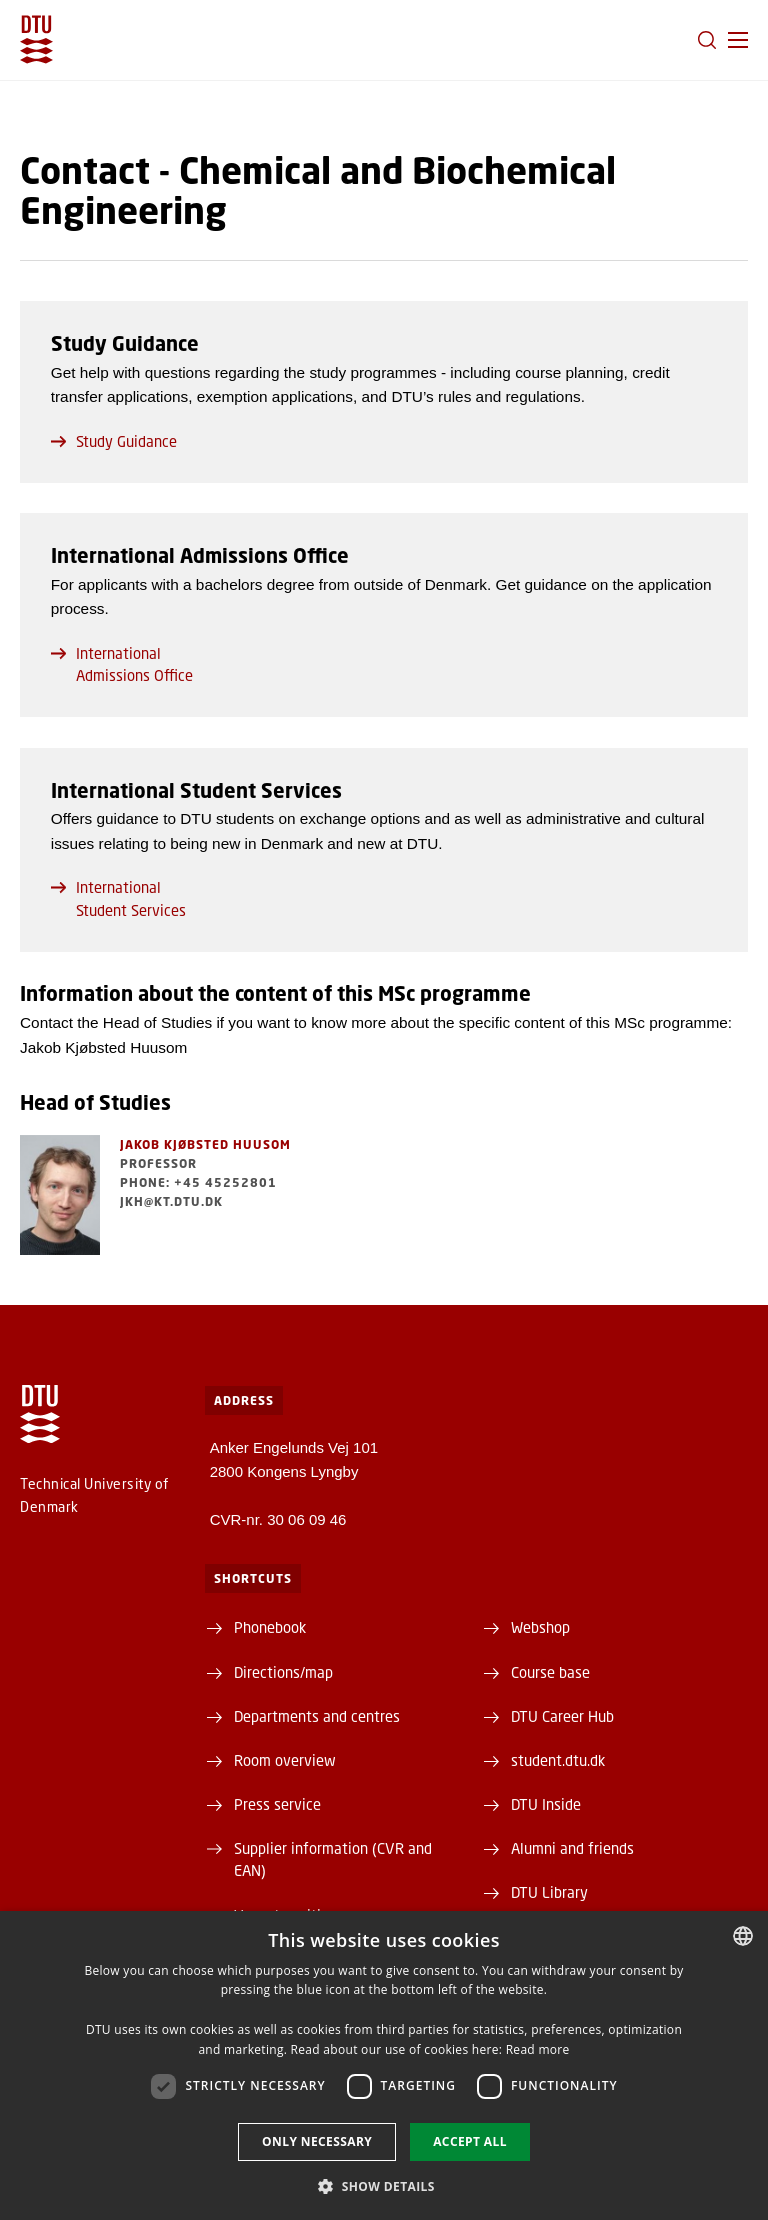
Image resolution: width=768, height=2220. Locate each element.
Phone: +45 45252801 (198, 1182)
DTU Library (549, 1892)
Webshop (540, 1627)
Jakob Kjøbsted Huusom (205, 1144)
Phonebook (270, 1627)
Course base (550, 1672)
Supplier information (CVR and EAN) (333, 1859)
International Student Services (118, 898)
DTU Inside (546, 1804)
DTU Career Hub (562, 1716)
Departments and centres (317, 1716)
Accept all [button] (470, 2141)
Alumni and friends (572, 1848)
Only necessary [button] (317, 2141)
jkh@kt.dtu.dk (171, 1201)
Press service (277, 1804)
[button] (738, 40)
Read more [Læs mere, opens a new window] (538, 2049)
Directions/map (283, 1672)
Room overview (285, 1760)
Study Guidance (114, 441)
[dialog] (384, 2065)
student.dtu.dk (558, 1760)
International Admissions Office (122, 664)
